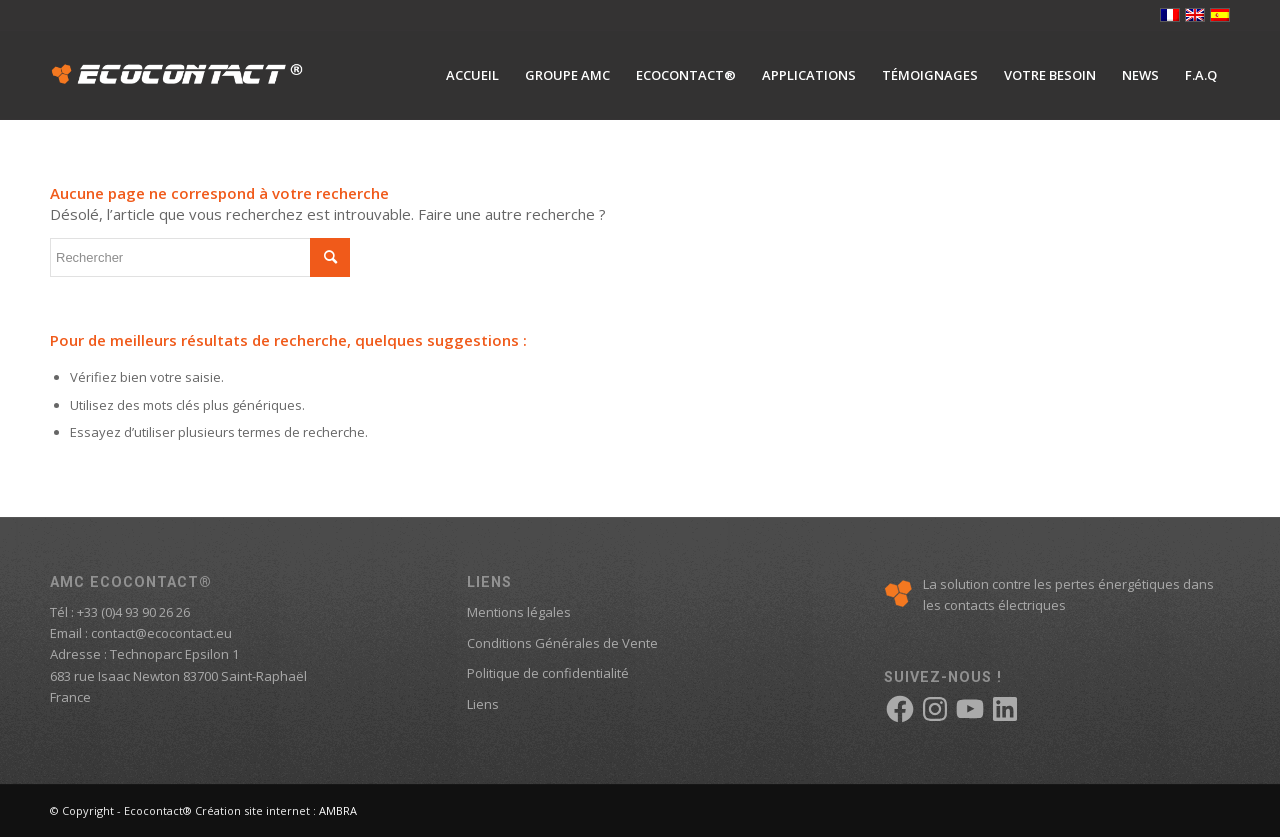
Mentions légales (519, 612)
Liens (483, 704)
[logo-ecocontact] (177, 75)
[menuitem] (472, 75)
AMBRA (338, 810)
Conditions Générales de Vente (562, 643)
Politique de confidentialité (548, 673)
